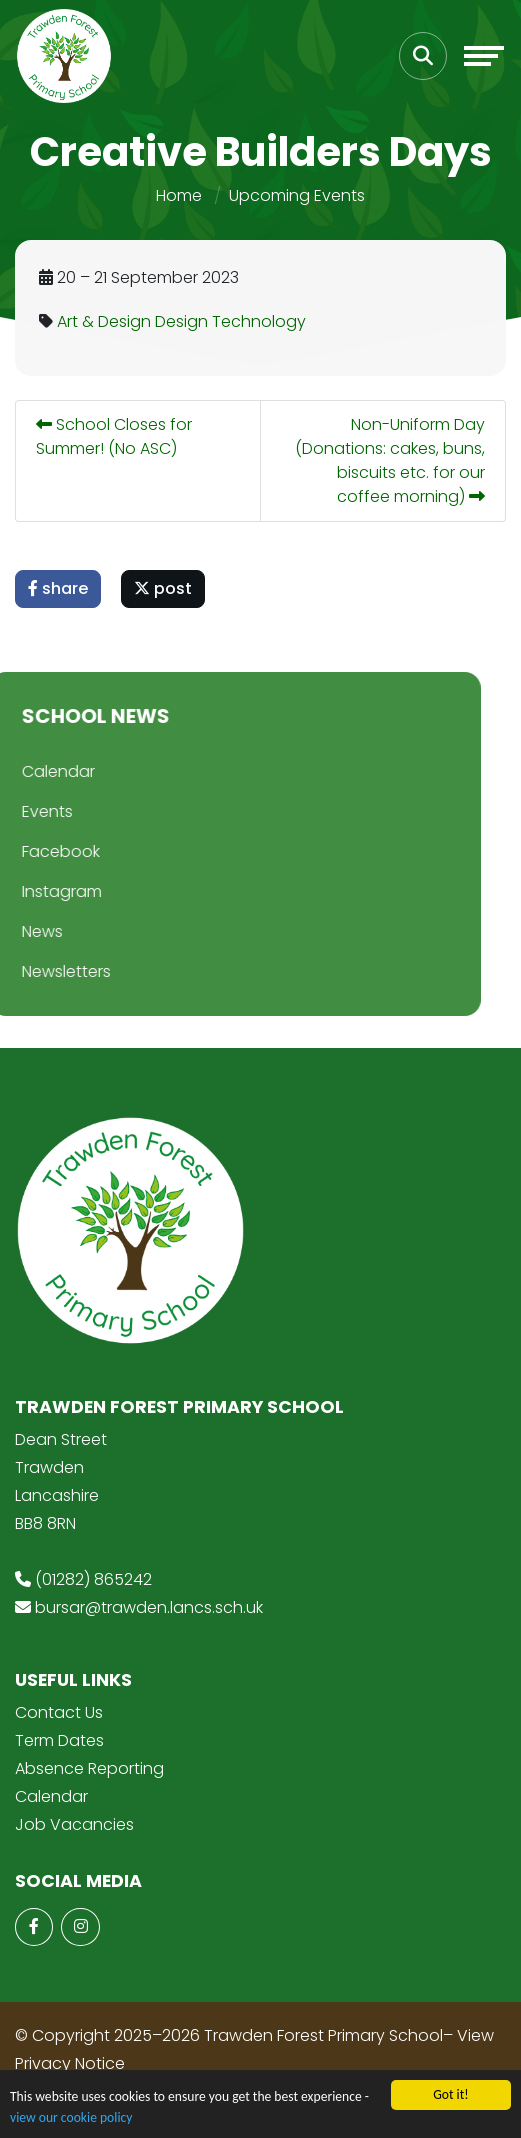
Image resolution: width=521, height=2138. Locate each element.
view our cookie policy (71, 2118)
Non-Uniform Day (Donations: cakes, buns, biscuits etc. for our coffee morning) (392, 460)
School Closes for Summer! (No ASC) (116, 436)
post (165, 588)
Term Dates (59, 1740)
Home (179, 195)
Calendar (51, 1796)
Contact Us (59, 1712)
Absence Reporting (89, 1768)
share (60, 588)
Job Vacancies (74, 1824)
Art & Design (106, 321)
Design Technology (232, 321)
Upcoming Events (297, 195)
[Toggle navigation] (484, 56)
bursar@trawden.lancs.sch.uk (149, 1607)
